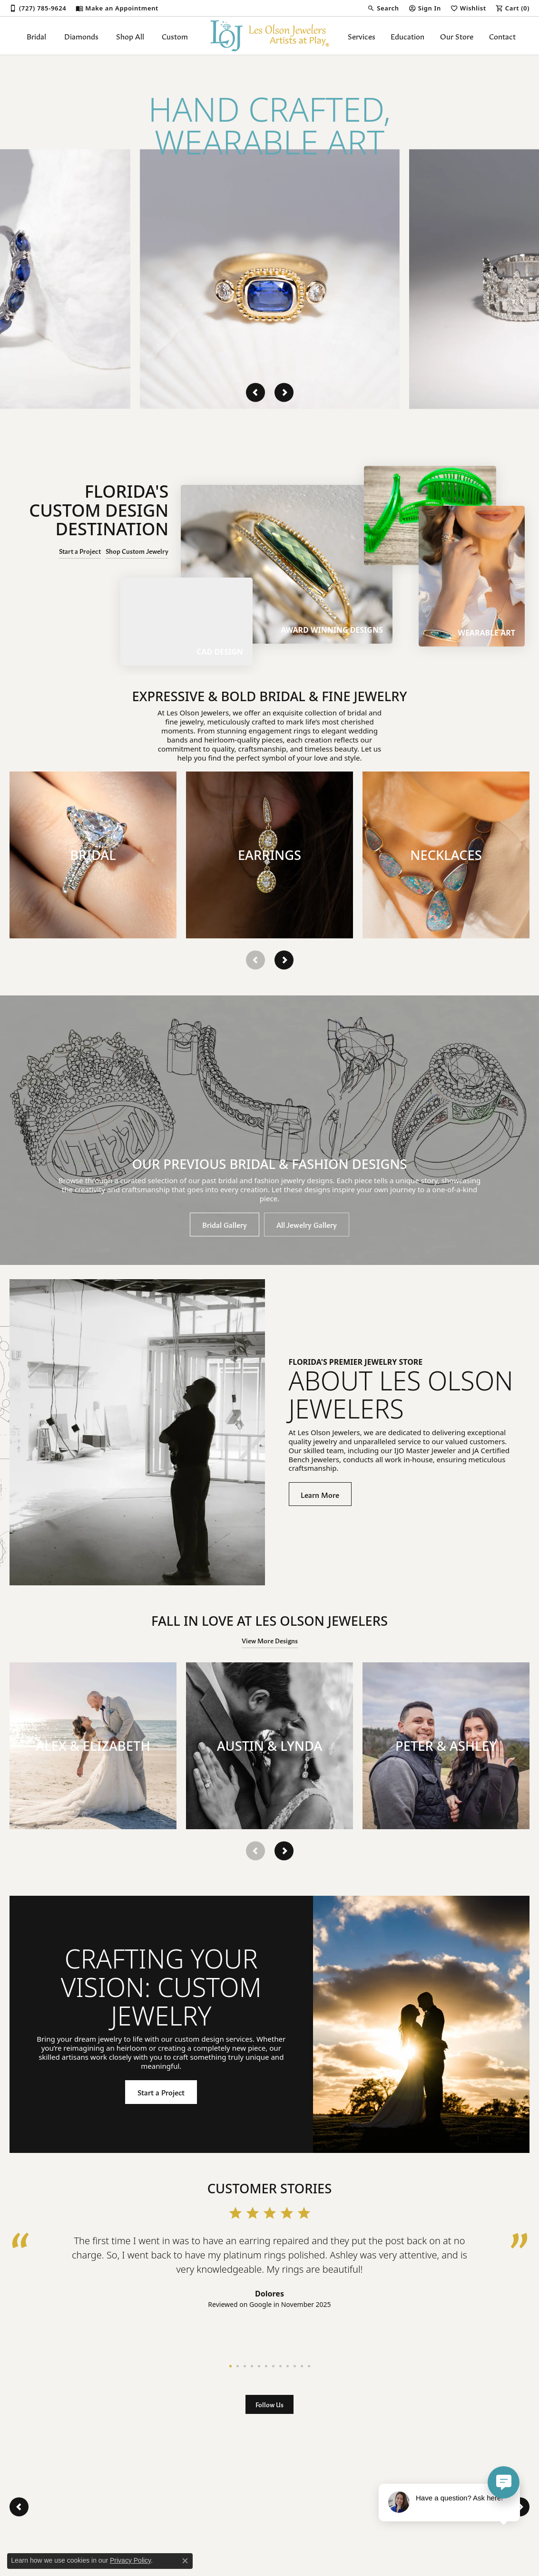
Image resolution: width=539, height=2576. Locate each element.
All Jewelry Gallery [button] (306, 1224)
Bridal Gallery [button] (224, 1224)
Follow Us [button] (269, 2404)
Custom (175, 35)
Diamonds (81, 35)
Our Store (456, 35)
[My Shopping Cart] (512, 8)
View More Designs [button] (270, 1640)
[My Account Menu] (425, 8)
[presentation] (255, 392)
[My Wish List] (468, 8)
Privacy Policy (130, 2560)
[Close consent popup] (185, 2561)
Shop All (130, 35)
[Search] (383, 8)
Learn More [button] (320, 1494)
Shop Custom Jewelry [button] (137, 550)
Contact (502, 35)
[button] (93, 855)
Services (361, 35)
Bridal (36, 35)
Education (407, 35)
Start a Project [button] (80, 550)
